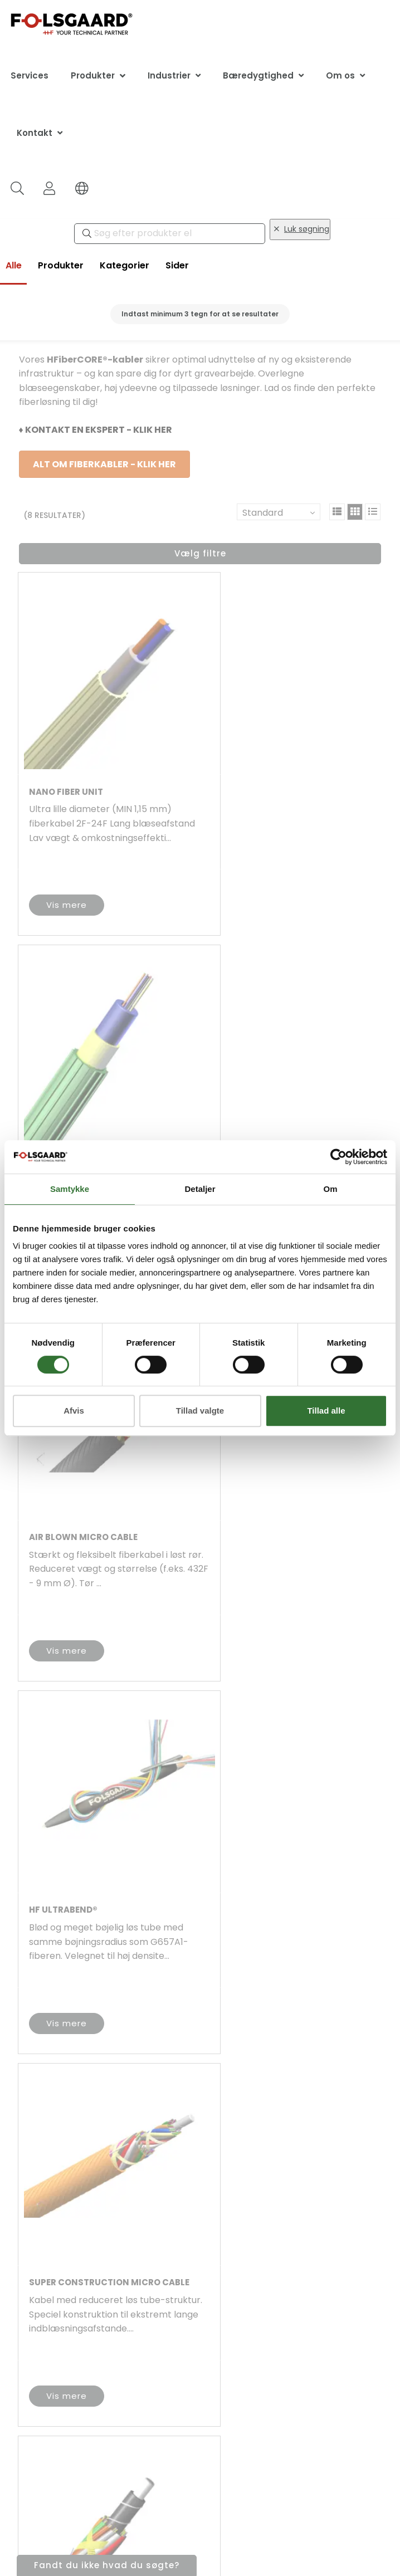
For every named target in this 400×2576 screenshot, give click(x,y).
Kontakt (34, 133)
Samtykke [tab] (69, 1189)
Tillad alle (326, 1410)
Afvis (74, 1410)
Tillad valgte (200, 1410)
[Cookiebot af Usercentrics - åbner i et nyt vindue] (338, 1156)
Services (29, 75)
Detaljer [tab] (199, 1189)
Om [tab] (330, 1189)
